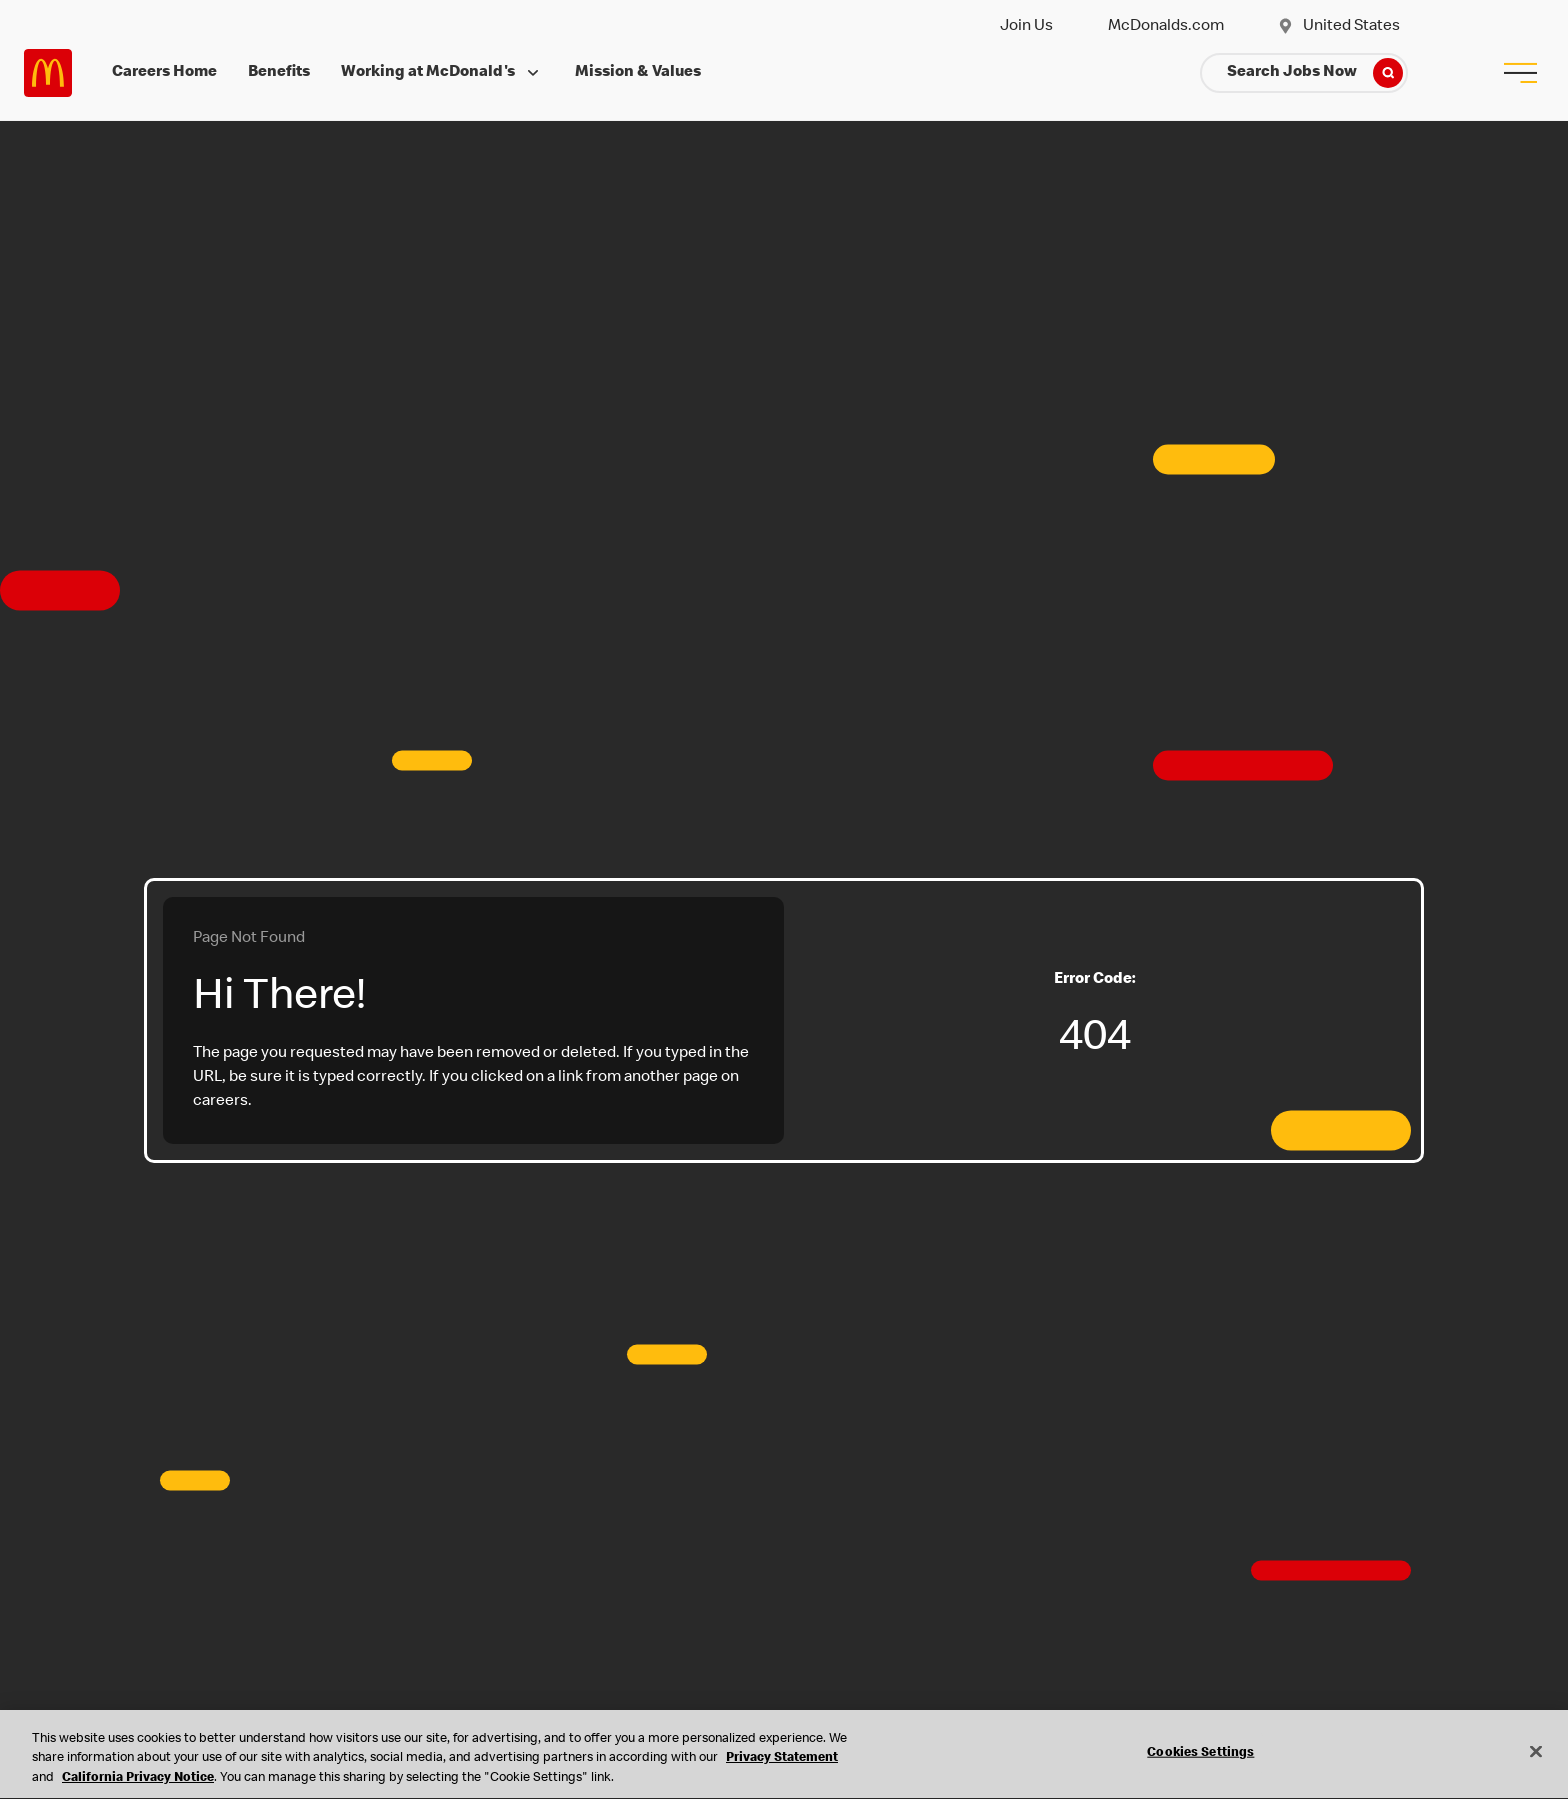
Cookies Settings (1200, 1754)
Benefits (279, 73)
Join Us (1026, 27)
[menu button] (1520, 73)
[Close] (1536, 1753)
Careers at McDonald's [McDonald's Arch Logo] (48, 73)
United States (1339, 27)
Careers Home (164, 73)
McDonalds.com (1166, 27)
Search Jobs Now (1315, 73)
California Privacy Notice (138, 1780)
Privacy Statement (782, 1761)
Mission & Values (638, 73)
